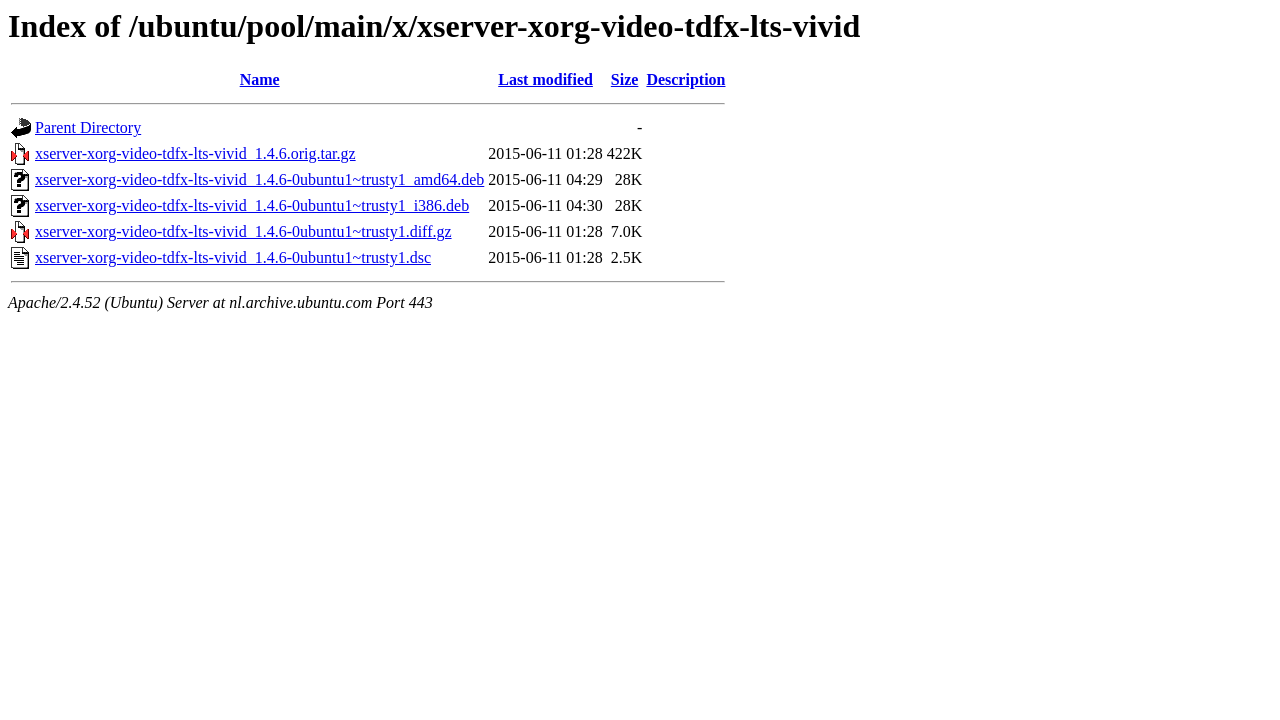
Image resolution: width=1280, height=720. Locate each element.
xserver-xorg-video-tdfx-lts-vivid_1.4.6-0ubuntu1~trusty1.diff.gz (243, 231)
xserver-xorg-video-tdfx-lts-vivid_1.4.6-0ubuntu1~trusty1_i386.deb (252, 205)
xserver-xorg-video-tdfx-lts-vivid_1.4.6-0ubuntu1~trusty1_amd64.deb (259, 179)
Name (260, 79)
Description (685, 79)
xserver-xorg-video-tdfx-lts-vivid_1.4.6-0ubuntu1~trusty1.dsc (233, 257)
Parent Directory (88, 127)
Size (625, 79)
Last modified (545, 79)
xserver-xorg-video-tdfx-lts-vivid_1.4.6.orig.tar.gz (195, 153)
